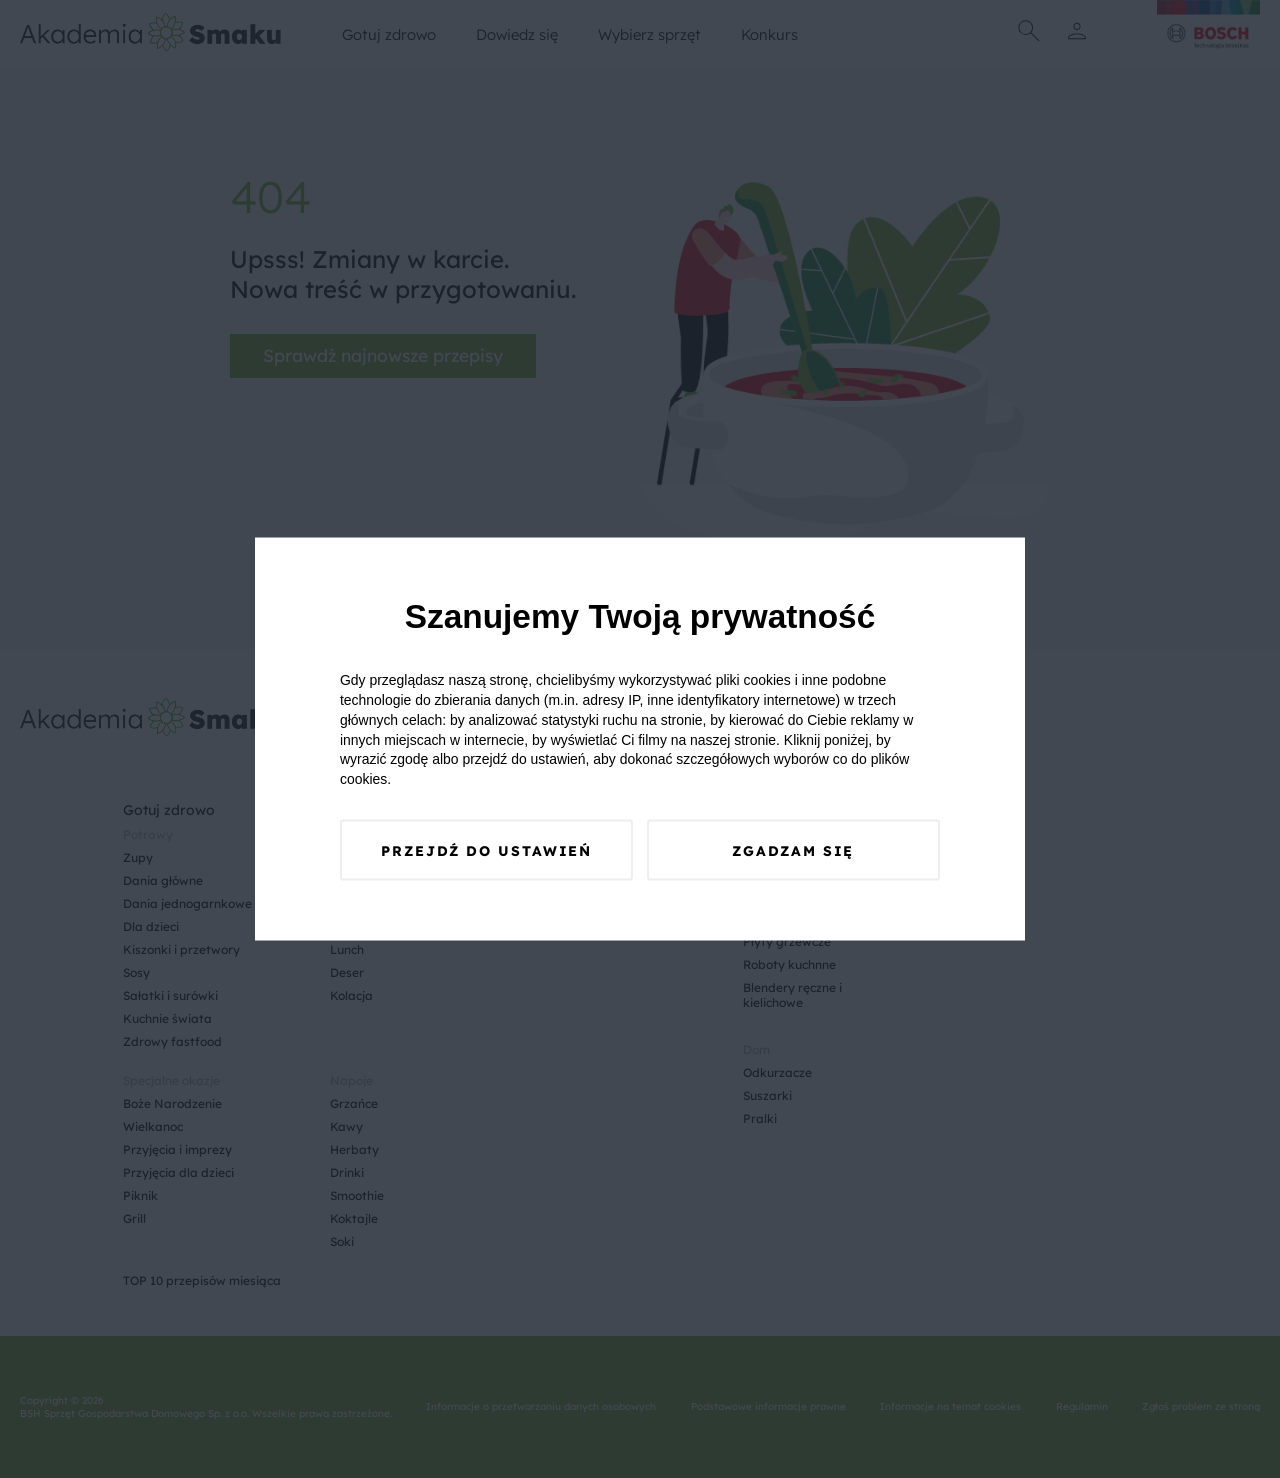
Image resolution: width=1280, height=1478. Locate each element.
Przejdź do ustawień (486, 851)
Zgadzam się (793, 851)
